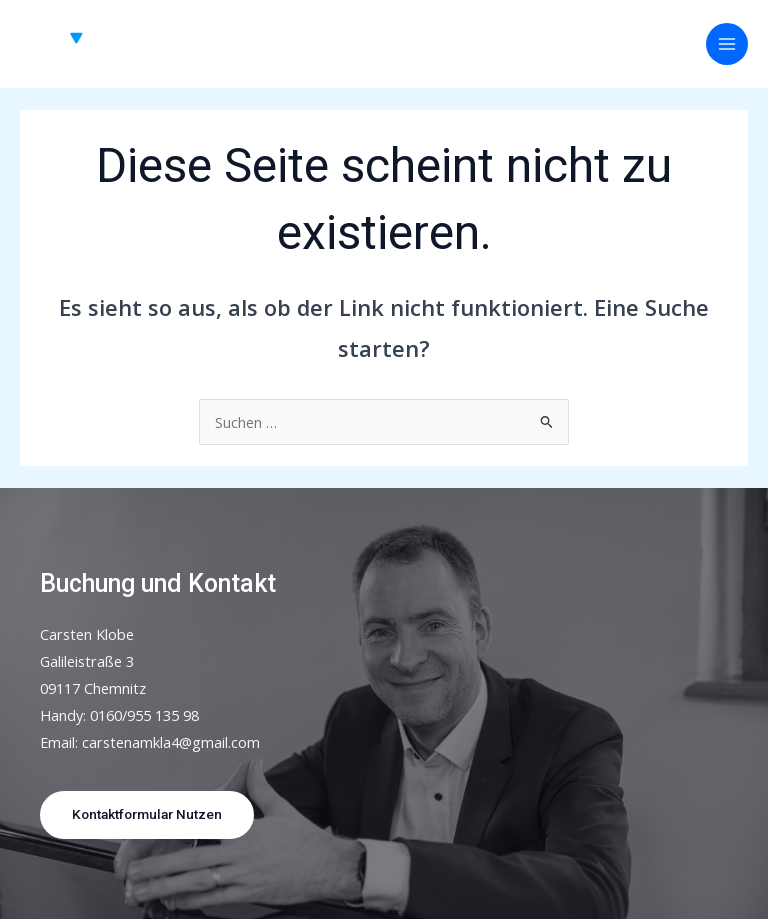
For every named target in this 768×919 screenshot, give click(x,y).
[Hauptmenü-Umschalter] (727, 44)
